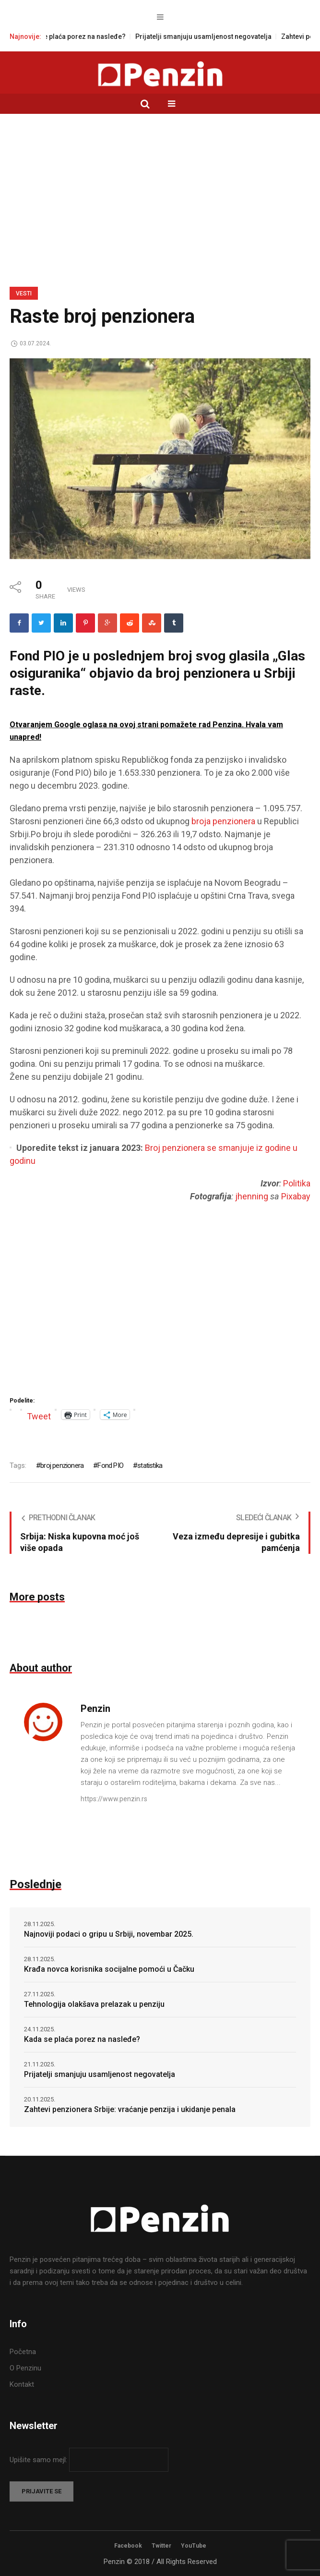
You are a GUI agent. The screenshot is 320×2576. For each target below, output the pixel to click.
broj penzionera (61, 1465)
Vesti (24, 293)
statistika (149, 1465)
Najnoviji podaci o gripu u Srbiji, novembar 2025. (108, 1934)
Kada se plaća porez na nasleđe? (85, 36)
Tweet (39, 1414)
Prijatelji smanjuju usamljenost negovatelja (215, 36)
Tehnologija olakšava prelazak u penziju (94, 2004)
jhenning (251, 1196)
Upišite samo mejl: (39, 2459)
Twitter (161, 2545)
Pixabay (295, 1196)
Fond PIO (110, 1465)
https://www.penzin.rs (114, 1799)
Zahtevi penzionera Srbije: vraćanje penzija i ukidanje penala (130, 2109)
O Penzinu (25, 2368)
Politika (296, 1183)
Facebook (128, 2545)
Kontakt (22, 2384)
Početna (23, 2351)
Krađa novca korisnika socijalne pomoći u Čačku (109, 1969)
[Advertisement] (160, 186)
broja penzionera (223, 821)
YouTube (193, 2545)
